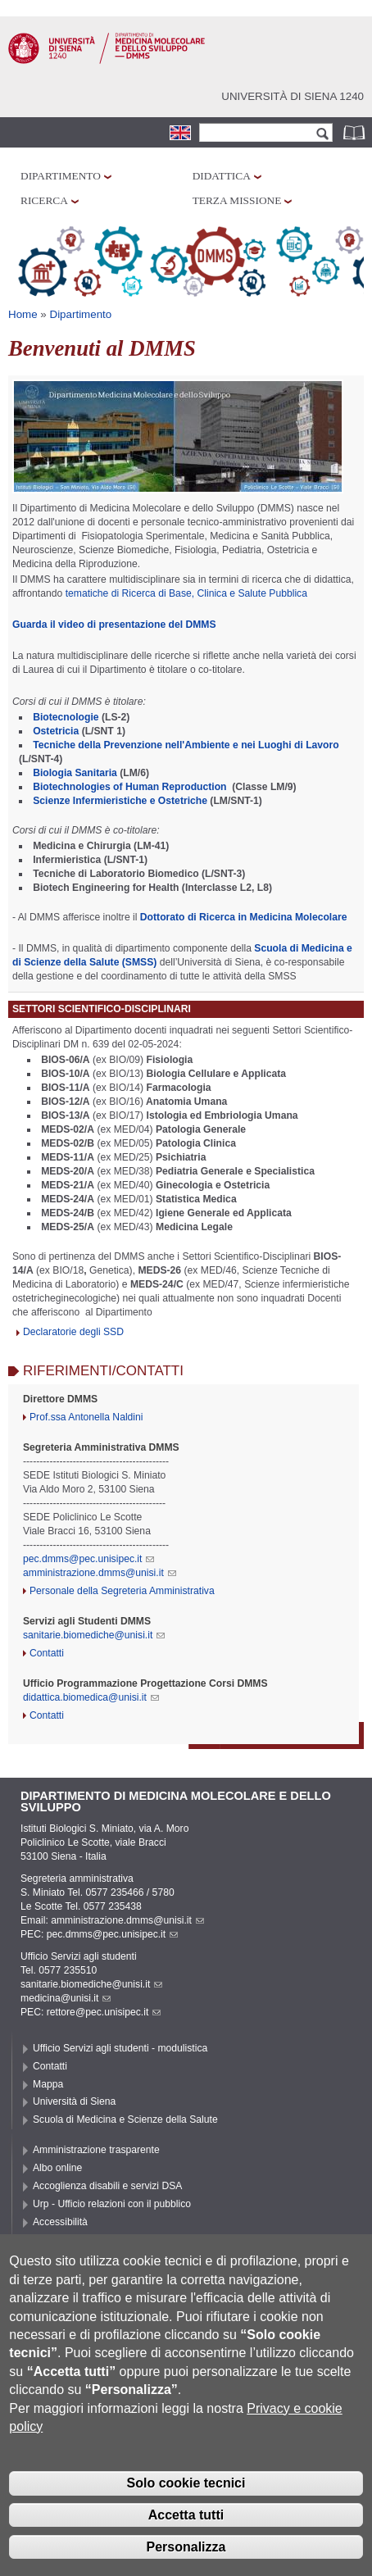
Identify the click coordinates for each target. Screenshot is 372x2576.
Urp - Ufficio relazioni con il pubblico (112, 2204)
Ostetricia (56, 731)
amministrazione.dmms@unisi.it (99, 1573)
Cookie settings (67, 2257)
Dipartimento (60, 176)
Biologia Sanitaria (76, 773)
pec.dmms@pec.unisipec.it (88, 1559)
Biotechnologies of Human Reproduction (129, 787)
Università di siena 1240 (292, 96)
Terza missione (237, 200)
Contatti (46, 1653)
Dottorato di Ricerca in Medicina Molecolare (243, 917)
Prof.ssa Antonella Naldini (86, 1417)
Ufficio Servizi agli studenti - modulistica (120, 2048)
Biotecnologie (65, 717)
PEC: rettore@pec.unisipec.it (90, 2012)
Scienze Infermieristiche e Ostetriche (120, 800)
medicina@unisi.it (65, 1998)
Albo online (57, 2168)
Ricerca (44, 200)
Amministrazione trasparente (96, 2150)
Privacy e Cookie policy (84, 2240)
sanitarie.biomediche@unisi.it (94, 1635)
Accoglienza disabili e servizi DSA (107, 2186)
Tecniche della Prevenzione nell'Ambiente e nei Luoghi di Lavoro (186, 745)
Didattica (222, 176)
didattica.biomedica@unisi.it (91, 1697)
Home (23, 314)
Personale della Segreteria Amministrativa (122, 1591)
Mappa (48, 2084)
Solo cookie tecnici (186, 2514)
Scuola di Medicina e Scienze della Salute (125, 2119)
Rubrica (355, 132)
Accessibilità (60, 2222)
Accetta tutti (186, 2545)
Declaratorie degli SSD (73, 1332)
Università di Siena (74, 2101)
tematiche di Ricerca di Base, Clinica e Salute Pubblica (186, 593)
